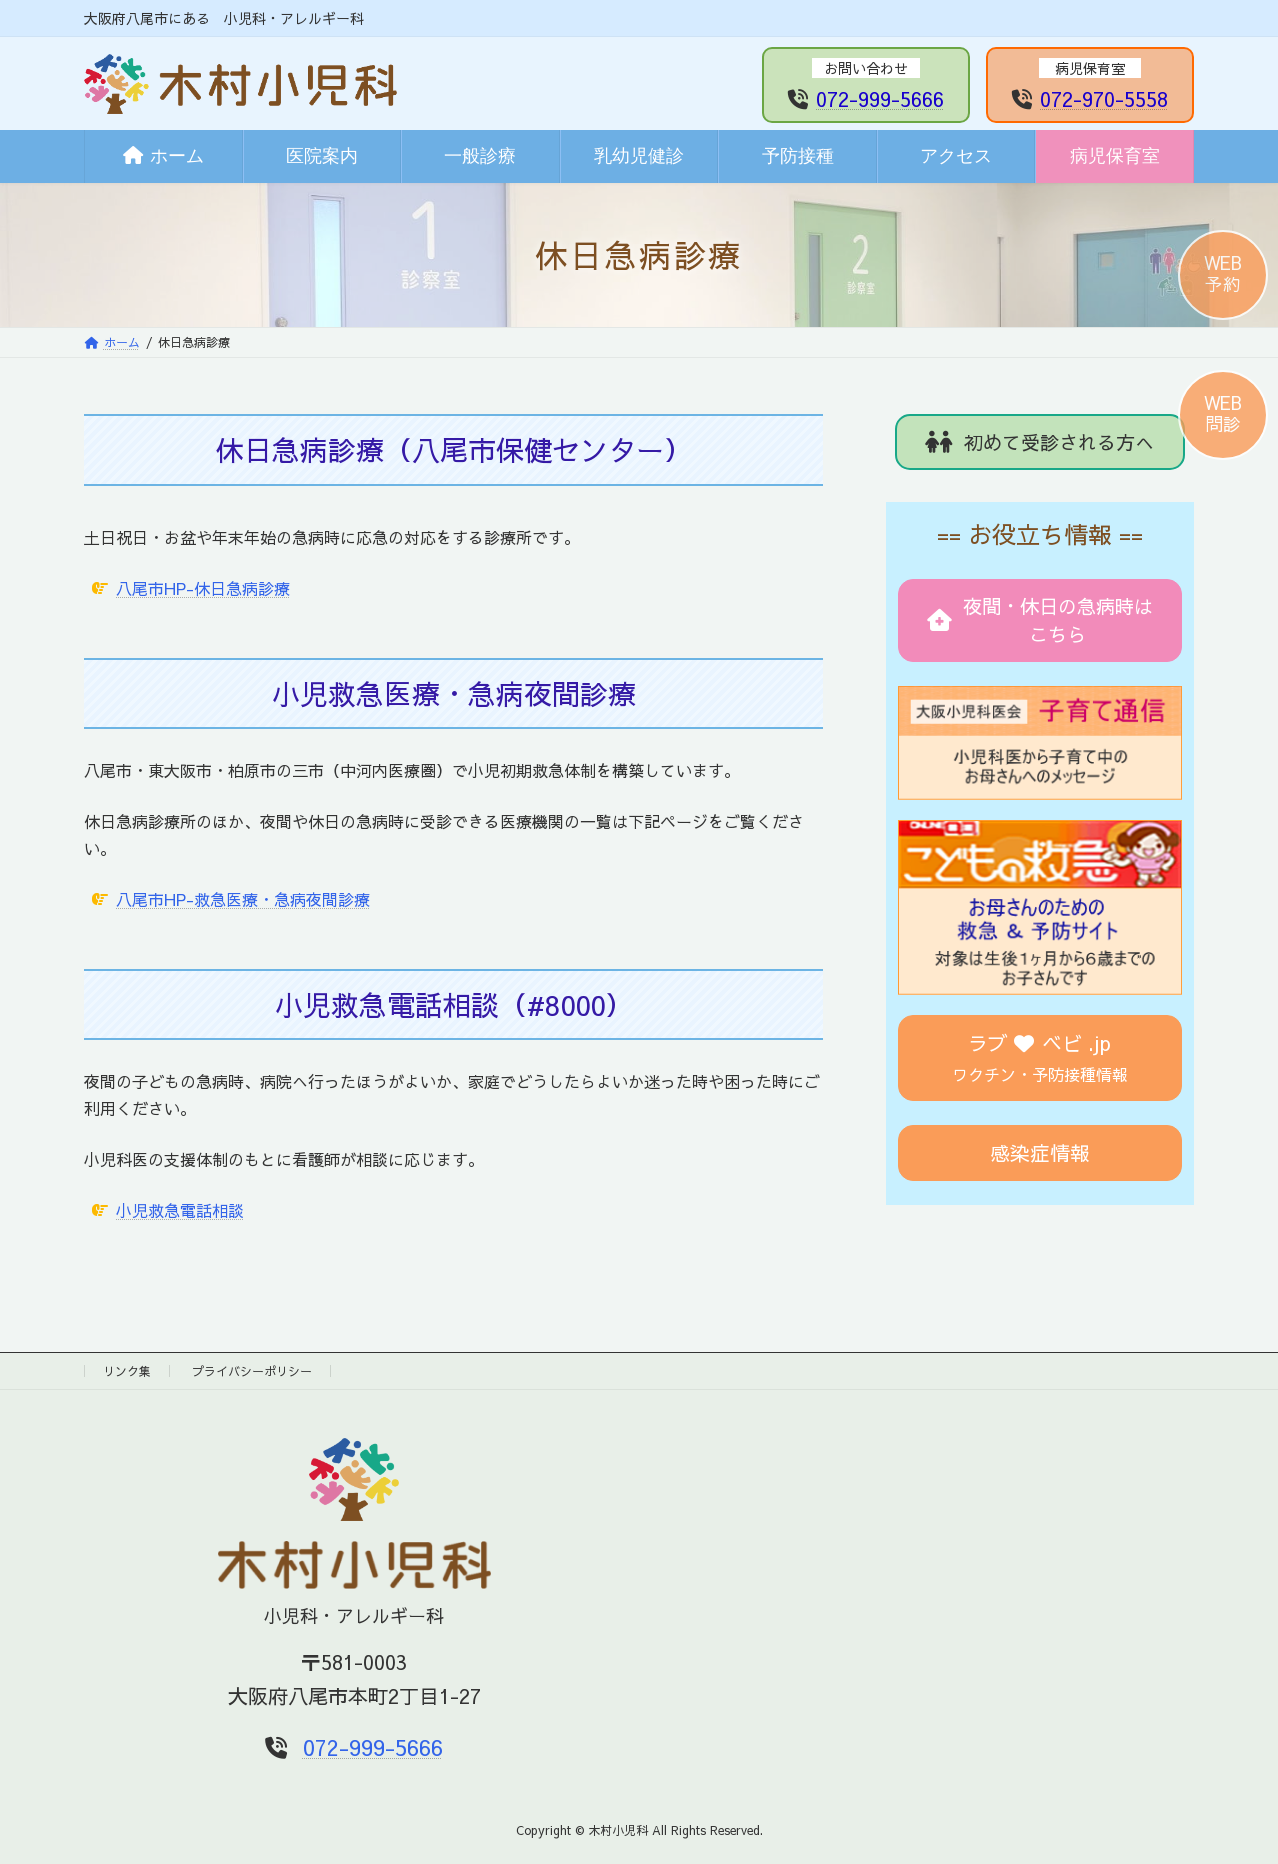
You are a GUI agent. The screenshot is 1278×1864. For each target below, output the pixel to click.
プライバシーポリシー (252, 1371)
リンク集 (127, 1371)
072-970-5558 (1104, 98)
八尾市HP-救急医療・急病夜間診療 (243, 899)
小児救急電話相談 (180, 1210)
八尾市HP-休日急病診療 (203, 588)
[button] (1040, 442)
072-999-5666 (880, 98)
